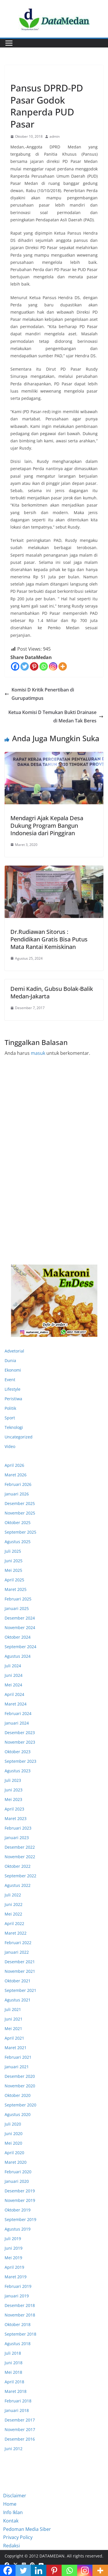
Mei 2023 (13, 1799)
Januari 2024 (17, 1723)
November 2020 (20, 2086)
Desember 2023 (20, 1732)
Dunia (10, 1360)
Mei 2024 (13, 1685)
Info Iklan (13, 2512)
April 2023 (14, 1809)
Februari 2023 (18, 1828)
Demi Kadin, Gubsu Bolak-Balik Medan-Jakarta (51, 992)
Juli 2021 (13, 2009)
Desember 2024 (20, 1618)
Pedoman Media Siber (27, 2529)
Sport (10, 1418)
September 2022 (20, 1875)
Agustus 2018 (18, 2343)
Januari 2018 (17, 2410)
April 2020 (14, 2152)
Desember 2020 (20, 2076)
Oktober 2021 (18, 1980)
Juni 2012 (13, 2448)
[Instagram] (53, 666)
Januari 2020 (17, 2181)
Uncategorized (19, 1437)
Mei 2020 (13, 2143)
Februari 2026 (18, 1484)
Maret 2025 (15, 1589)
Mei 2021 (13, 2028)
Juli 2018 (13, 2353)
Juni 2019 (13, 2248)
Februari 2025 (18, 1599)
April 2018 (14, 2381)
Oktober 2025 (18, 1522)
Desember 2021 (20, 1961)
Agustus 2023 (18, 1770)
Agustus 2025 (18, 1541)
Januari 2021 (17, 2066)
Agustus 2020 (18, 2114)
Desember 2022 (20, 1847)
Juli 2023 (13, 1780)
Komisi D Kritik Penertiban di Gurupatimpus (39, 694)
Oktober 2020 (18, 2095)
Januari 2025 (17, 1608)
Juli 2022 (13, 1895)
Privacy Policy (18, 2537)
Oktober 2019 (18, 2210)
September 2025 (20, 1532)
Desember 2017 (20, 2420)
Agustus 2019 (18, 2229)
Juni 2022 (13, 1904)
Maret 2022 (15, 1933)
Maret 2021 (15, 2047)
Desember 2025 (20, 1503)
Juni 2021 (13, 2019)
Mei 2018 (13, 2372)
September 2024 (20, 1646)
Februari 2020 (18, 2171)
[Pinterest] (34, 666)
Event (10, 1379)
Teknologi (14, 1427)
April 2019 (14, 2267)
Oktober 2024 (18, 1637)
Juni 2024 (13, 1675)
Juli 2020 (13, 2124)
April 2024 (14, 1694)
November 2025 (20, 1513)
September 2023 (20, 1761)
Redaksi (11, 2545)
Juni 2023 (13, 1790)
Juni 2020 (13, 2133)
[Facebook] (15, 666)
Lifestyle (12, 1389)
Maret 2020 (15, 2162)
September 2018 (20, 2334)
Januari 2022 (17, 1952)
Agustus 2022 (18, 1885)
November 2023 (20, 1742)
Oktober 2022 (18, 1866)
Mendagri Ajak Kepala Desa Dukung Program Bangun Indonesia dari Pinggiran (46, 825)
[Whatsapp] (43, 666)
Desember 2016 (20, 2439)
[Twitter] (24, 666)
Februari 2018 (18, 2401)
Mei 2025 (13, 1570)
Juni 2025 (13, 1560)
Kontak (10, 2521)
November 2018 (20, 2315)
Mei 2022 (13, 1914)
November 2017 (20, 2429)
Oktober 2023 (18, 1751)
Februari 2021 (18, 2057)
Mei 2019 (13, 2257)
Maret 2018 (15, 2391)
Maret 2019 (15, 2276)
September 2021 (20, 1990)
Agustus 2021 (18, 2000)
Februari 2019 (18, 2286)
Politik (10, 1408)
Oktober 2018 (18, 2324)
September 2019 (20, 2219)
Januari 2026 (17, 1494)
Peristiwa (13, 1398)
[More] (62, 666)
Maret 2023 (15, 1818)
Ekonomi (19, 75)
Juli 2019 (13, 2238)
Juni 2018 (13, 2362)
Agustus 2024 (18, 1656)
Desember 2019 (20, 2191)
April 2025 (14, 1580)
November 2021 (20, 1971)
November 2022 (20, 1856)
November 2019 (20, 2200)
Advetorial (14, 1351)
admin (55, 136)
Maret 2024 (15, 1704)
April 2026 (14, 1465)
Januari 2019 (17, 2296)
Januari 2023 (17, 1837)
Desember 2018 (20, 2305)
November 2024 (20, 1627)
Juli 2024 (13, 1665)
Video (10, 1446)
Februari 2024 (18, 1713)
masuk (38, 1053)
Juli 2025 (13, 1551)
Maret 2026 (15, 1474)
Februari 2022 (18, 1942)
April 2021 (14, 2038)
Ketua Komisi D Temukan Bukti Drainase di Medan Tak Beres (55, 716)
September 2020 (20, 2105)
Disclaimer (14, 2495)
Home (9, 2504)
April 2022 (14, 1923)
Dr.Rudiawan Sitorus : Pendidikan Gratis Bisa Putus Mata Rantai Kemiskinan (49, 939)
